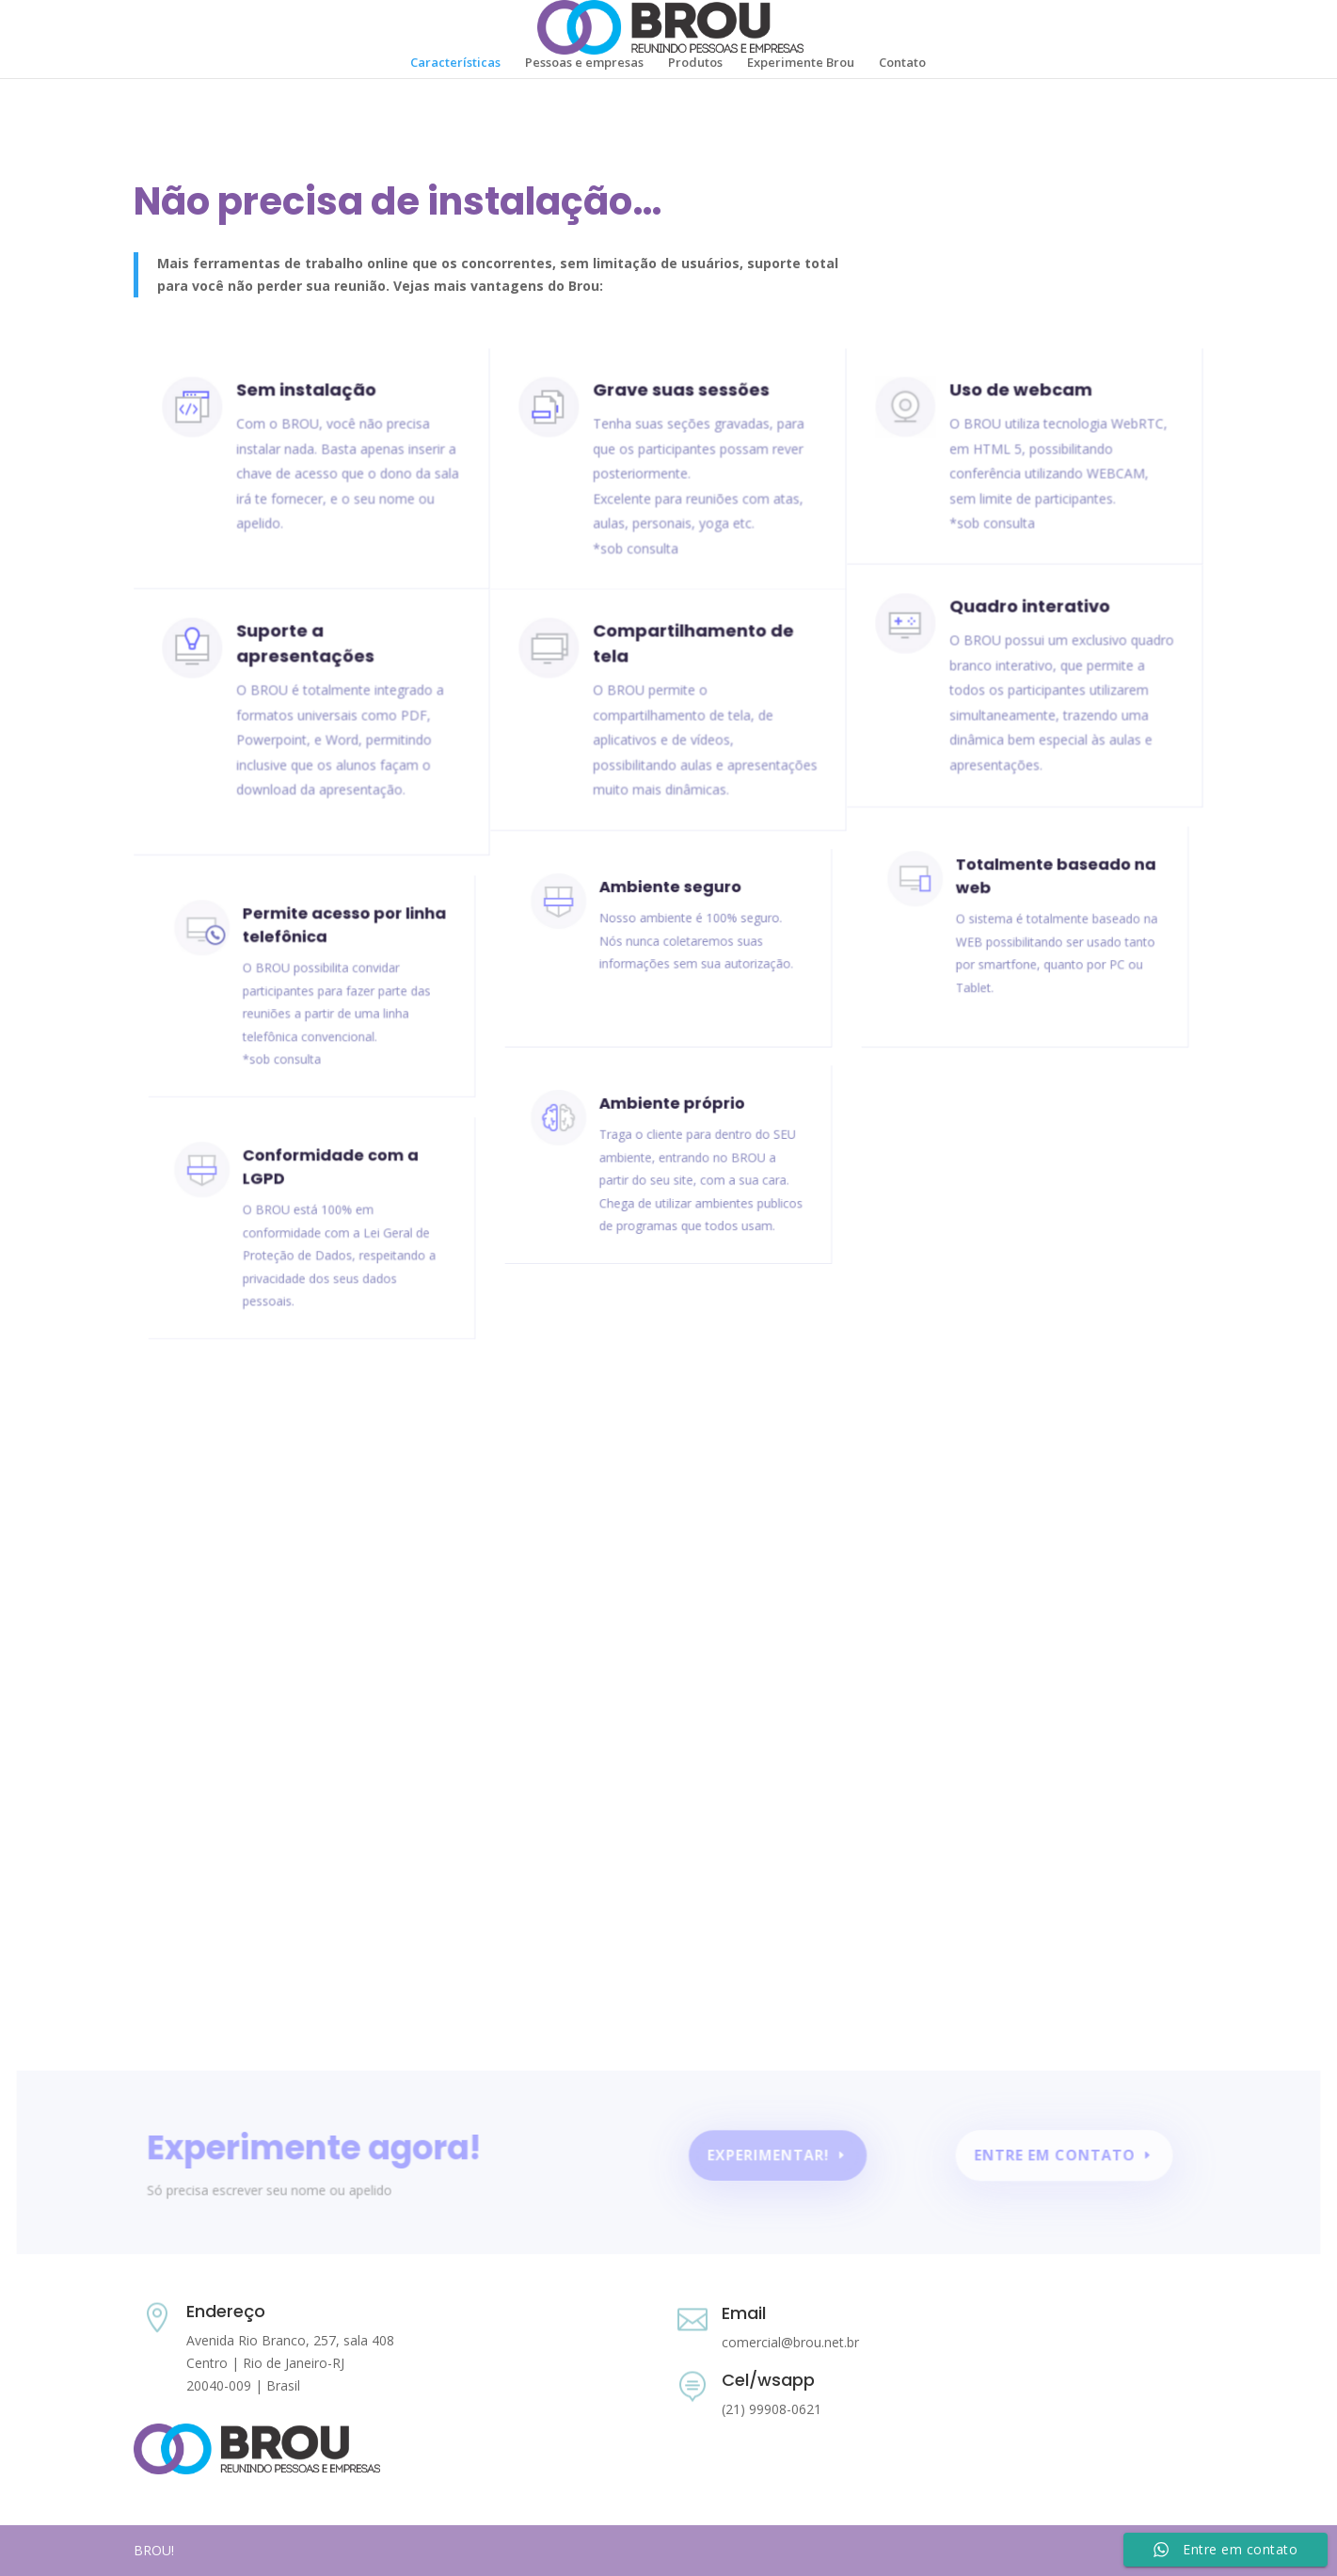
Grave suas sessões (680, 399)
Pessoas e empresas (584, 63)
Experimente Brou (800, 63)
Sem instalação (306, 399)
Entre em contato (1045, 2158)
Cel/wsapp (768, 2380)
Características (455, 63)
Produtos (695, 63)
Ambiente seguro (670, 902)
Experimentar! (766, 2158)
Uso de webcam (1021, 398)
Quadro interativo (1029, 615)
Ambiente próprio (672, 1118)
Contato (902, 63)
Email (744, 2313)
